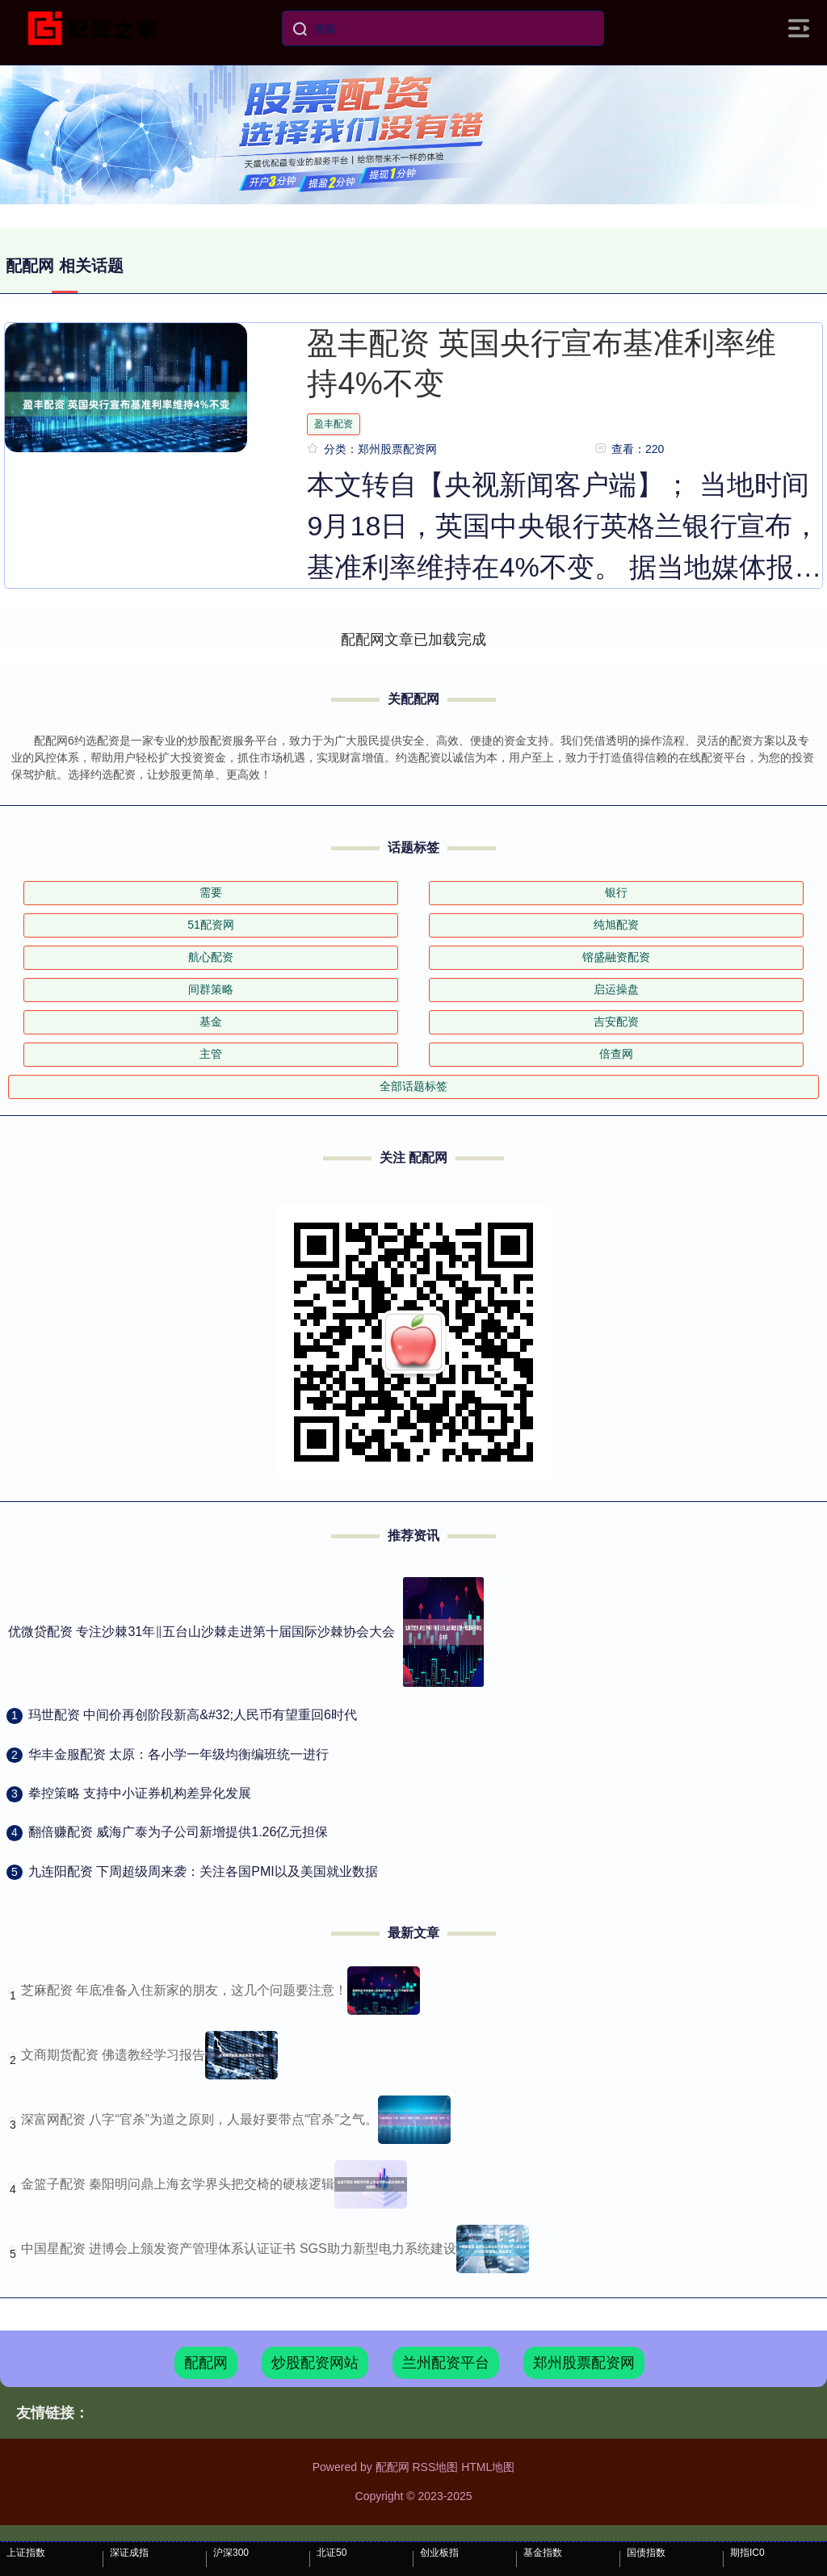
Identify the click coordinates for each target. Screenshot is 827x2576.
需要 (210, 892)
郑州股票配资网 (584, 2363)
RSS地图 (435, 2467)
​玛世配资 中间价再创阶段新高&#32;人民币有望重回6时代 (192, 1715)
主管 (210, 1053)
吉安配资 (616, 1021)
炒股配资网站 (315, 2363)
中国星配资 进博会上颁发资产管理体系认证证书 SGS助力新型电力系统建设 (238, 2248)
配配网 (206, 2363)
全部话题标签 (413, 1086)
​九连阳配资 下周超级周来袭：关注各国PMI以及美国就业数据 (203, 1871)
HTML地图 (487, 2467)
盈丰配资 (333, 424)
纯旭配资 (616, 924)
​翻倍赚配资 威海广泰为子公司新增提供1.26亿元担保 (178, 1832)
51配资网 (210, 924)
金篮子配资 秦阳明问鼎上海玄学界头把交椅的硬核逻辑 (177, 2184)
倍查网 (616, 1053)
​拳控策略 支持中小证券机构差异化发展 (139, 1793)
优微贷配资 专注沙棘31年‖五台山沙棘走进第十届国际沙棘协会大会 (201, 1631)
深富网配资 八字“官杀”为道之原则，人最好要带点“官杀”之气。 (199, 2119)
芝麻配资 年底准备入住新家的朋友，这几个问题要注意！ (184, 1990)
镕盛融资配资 (616, 956)
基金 (210, 1021)
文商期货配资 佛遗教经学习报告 (113, 2055)
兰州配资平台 (445, 2363)
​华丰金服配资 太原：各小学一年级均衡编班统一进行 (178, 1754)
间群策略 (210, 989)
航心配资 (210, 956)
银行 (616, 892)
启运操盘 (616, 989)
